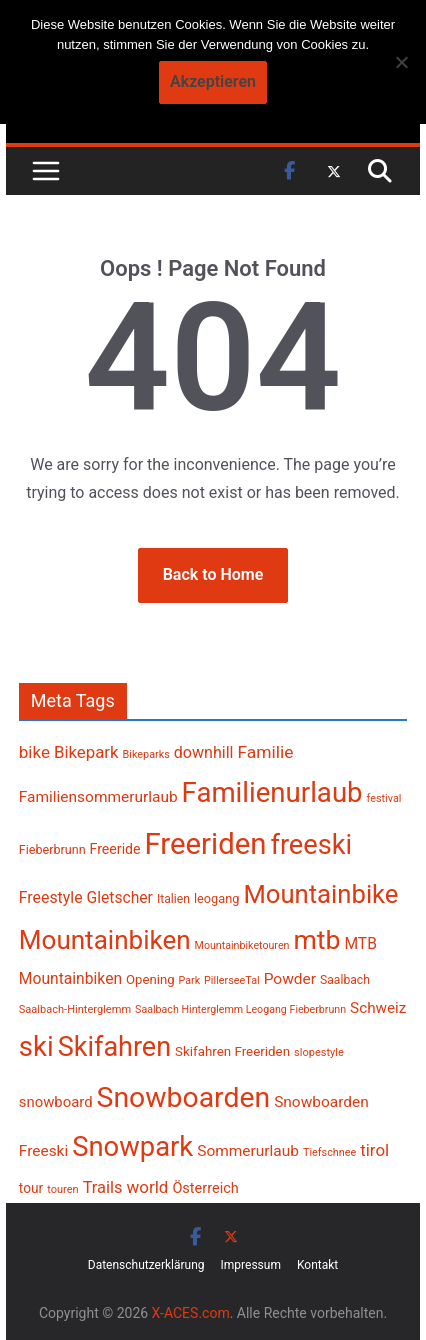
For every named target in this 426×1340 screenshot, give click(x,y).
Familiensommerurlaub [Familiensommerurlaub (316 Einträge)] (98, 797)
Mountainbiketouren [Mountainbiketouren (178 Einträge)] (242, 945)
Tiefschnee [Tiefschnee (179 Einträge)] (329, 1152)
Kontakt (317, 1265)
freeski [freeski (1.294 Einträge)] (311, 845)
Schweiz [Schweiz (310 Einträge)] (378, 1008)
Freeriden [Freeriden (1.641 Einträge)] (206, 844)
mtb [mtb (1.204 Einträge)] (316, 940)
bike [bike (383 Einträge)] (34, 752)
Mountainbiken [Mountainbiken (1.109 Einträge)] (105, 940)
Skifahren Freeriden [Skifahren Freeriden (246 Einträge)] (232, 1051)
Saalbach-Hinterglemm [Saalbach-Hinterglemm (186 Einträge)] (75, 1009)
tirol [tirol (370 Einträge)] (374, 1150)
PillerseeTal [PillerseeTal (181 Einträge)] (232, 980)
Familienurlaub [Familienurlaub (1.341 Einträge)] (272, 792)
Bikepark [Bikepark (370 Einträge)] (86, 752)
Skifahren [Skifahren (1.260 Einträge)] (114, 1047)
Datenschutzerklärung (146, 1265)
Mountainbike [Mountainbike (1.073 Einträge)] (320, 894)
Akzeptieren (213, 81)
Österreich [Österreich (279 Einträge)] (205, 1188)
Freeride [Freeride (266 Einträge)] (115, 849)
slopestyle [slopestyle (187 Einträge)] (319, 1052)
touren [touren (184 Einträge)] (63, 1189)
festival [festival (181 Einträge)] (384, 798)
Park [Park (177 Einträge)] (189, 980)
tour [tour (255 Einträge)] (31, 1188)
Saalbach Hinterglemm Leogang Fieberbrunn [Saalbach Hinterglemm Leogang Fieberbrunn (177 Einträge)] (240, 1009)
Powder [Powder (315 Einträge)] (290, 979)
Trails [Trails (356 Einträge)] (103, 1187)
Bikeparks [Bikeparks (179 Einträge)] (146, 754)
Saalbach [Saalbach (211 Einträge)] (345, 980)
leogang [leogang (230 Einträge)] (216, 898)
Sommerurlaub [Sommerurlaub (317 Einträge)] (248, 1151)
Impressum (251, 1265)
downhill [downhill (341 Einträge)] (204, 752)
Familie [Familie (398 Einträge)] (265, 752)
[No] (401, 62)
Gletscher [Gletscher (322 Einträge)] (120, 897)
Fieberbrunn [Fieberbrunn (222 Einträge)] (52, 849)
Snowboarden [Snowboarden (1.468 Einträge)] (184, 1097)
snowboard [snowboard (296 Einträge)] (56, 1102)
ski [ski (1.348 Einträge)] (36, 1046)
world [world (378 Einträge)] (147, 1187)
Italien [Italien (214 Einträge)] (173, 899)
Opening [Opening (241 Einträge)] (150, 979)
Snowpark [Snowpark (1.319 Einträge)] (132, 1147)
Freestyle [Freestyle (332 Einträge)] (51, 897)
